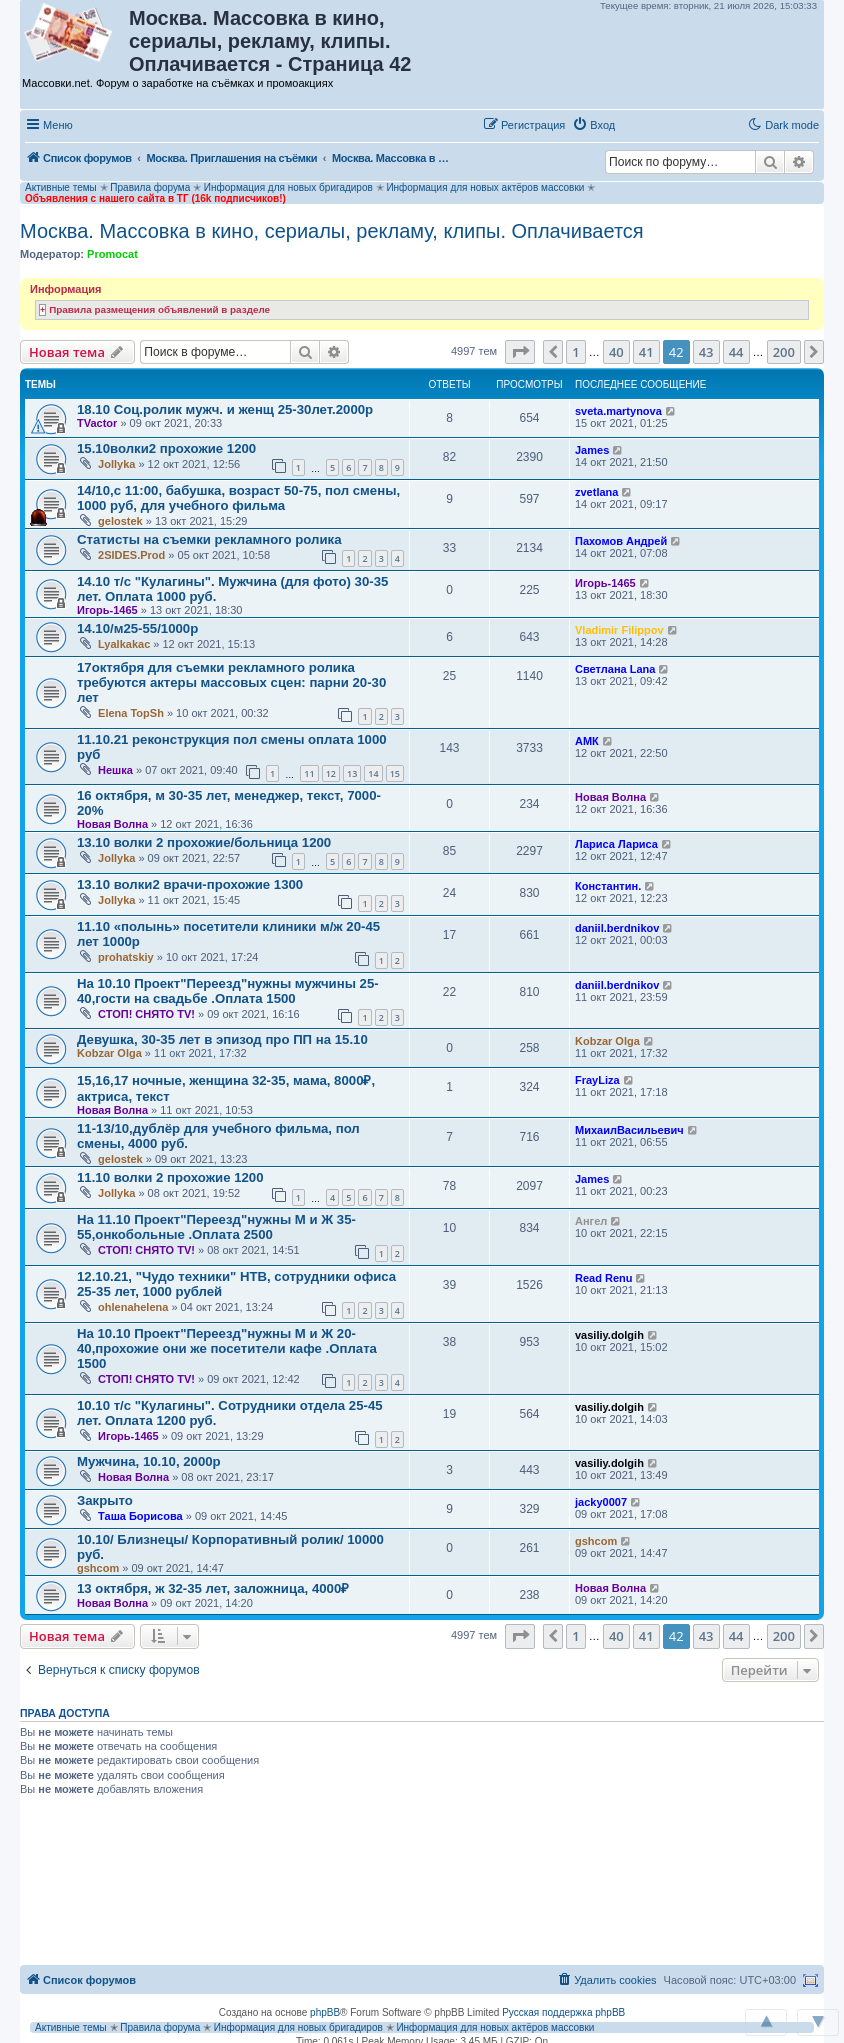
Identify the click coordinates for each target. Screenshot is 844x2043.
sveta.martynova (618, 411)
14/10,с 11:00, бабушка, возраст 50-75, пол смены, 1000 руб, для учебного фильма (238, 498)
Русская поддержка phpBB (563, 2012)
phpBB (325, 2012)
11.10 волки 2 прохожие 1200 (170, 1177)
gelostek (120, 521)
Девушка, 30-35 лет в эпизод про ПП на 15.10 (222, 1039)
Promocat (112, 254)
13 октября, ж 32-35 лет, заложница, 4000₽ (213, 1588)
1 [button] (575, 352)
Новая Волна (112, 824)
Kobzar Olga (109, 1053)
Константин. (608, 886)
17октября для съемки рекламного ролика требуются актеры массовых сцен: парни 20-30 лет (231, 682)
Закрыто (105, 1500)
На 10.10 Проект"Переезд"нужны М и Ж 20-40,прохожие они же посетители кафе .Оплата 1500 (227, 1348)
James (592, 450)
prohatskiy (126, 957)
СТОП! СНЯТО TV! (146, 1014)
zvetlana (596, 492)
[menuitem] (593, 125)
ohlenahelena (133, 1307)
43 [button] (706, 352)
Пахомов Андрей (621, 541)
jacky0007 (601, 1502)
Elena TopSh (131, 713)
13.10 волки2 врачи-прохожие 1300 (190, 884)
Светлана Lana (615, 669)
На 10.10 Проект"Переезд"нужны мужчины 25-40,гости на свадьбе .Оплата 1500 (228, 991)
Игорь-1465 (107, 610)
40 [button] (616, 352)
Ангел (591, 1221)
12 (331, 773)
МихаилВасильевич (629, 1130)
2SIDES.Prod (131, 555)
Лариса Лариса (616, 844)
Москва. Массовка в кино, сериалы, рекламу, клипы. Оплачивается (332, 231)
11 (309, 773)
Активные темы (61, 187)
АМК (587, 741)
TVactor (97, 423)
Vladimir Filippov (619, 630)
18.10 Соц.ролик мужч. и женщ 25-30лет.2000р (225, 409)
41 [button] (646, 352)
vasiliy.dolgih (609, 1335)
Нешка (115, 770)
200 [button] (784, 352)
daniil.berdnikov (617, 928)
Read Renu (603, 1278)
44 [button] (736, 352)
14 (373, 773)
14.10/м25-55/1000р (137, 628)
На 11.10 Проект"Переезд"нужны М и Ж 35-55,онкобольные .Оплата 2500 (216, 1227)
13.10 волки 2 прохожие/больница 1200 (204, 842)
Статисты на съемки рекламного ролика (209, 539)
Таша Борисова (140, 1516)
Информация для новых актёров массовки (485, 187)
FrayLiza (597, 1080)
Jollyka (116, 464)
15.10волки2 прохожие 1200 (166, 448)
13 (352, 773)
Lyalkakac (124, 644)
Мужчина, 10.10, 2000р (149, 1461)
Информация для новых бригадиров (288, 187)
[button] (643, 124)
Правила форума (150, 187)
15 (395, 773)
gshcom (98, 1568)
